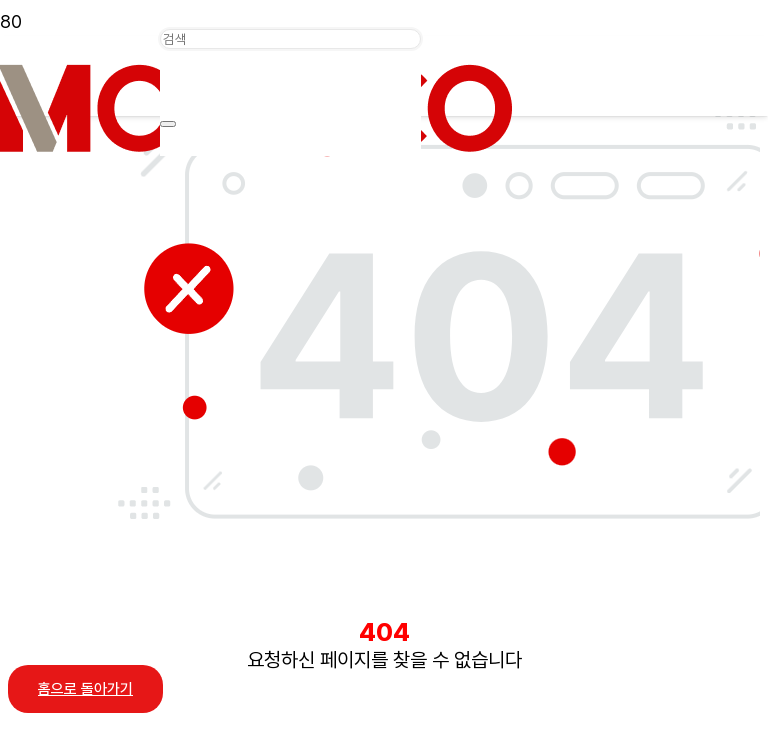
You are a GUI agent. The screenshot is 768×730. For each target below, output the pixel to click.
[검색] (290, 39)
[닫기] (168, 124)
